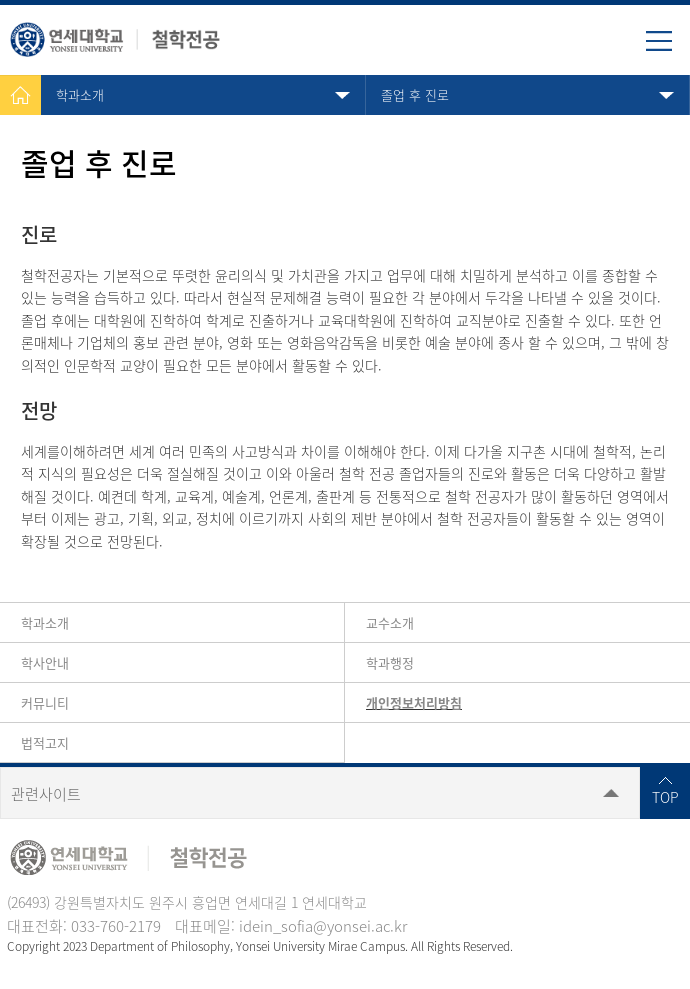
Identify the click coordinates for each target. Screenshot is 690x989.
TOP (665, 797)
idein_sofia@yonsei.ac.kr (323, 926)
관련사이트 (46, 794)
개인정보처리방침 (414, 702)
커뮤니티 (45, 702)
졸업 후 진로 (415, 94)
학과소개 (80, 94)
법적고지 (45, 742)
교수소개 (390, 622)
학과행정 (390, 662)
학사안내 (45, 662)
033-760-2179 (116, 926)
